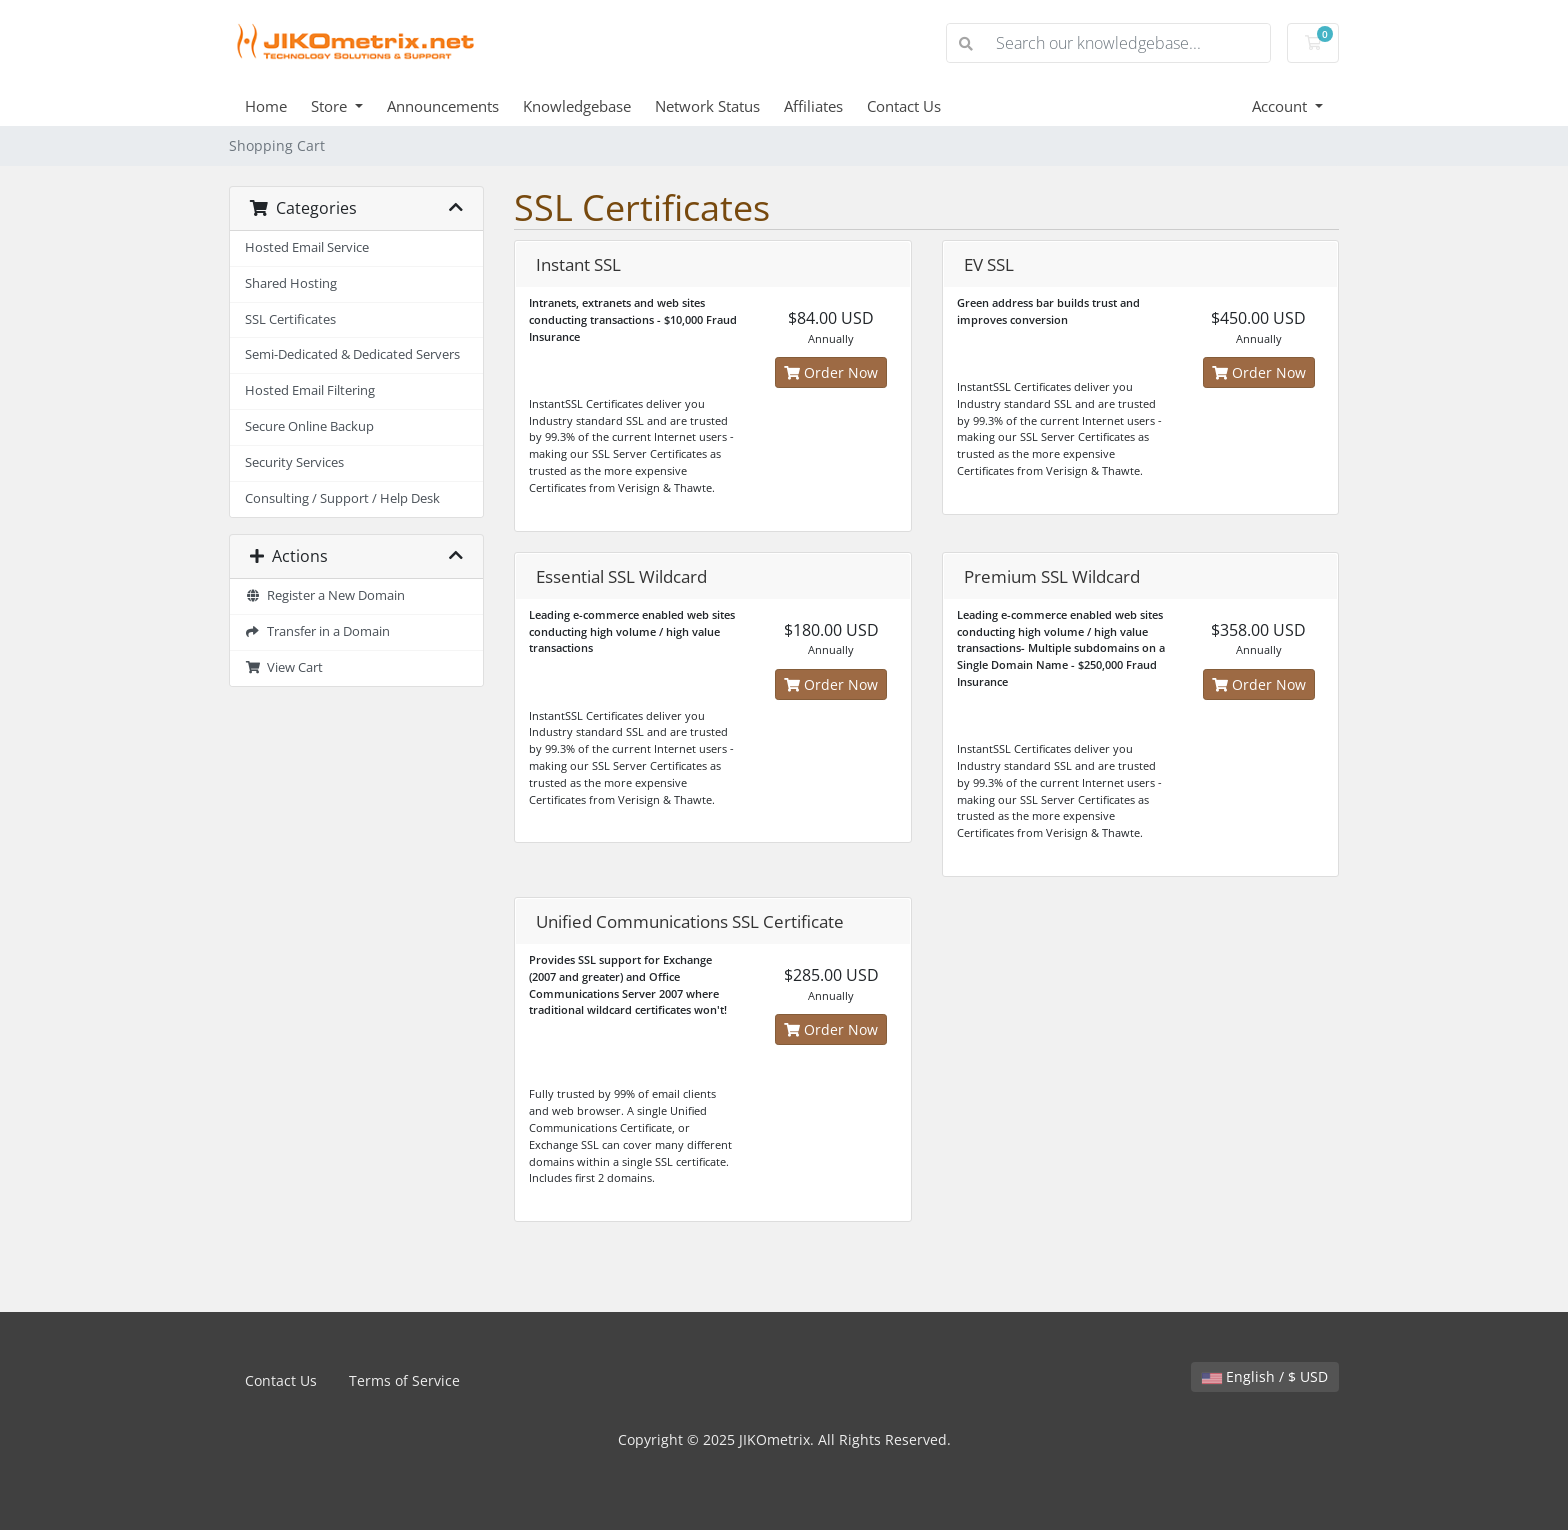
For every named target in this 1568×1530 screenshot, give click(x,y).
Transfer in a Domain (317, 631)
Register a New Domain (325, 595)
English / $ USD (1265, 1376)
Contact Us (904, 106)
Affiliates (813, 106)
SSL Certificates (290, 319)
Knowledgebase (577, 106)
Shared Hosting (291, 283)
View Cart (284, 667)
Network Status (707, 106)
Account (1281, 106)
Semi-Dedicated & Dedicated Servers (352, 354)
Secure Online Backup (309, 426)
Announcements (443, 106)
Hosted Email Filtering (310, 390)
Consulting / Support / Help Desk (342, 498)
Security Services (294, 462)
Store (331, 106)
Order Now (831, 372)
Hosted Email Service (307, 247)
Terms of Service (404, 1380)
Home (266, 106)
